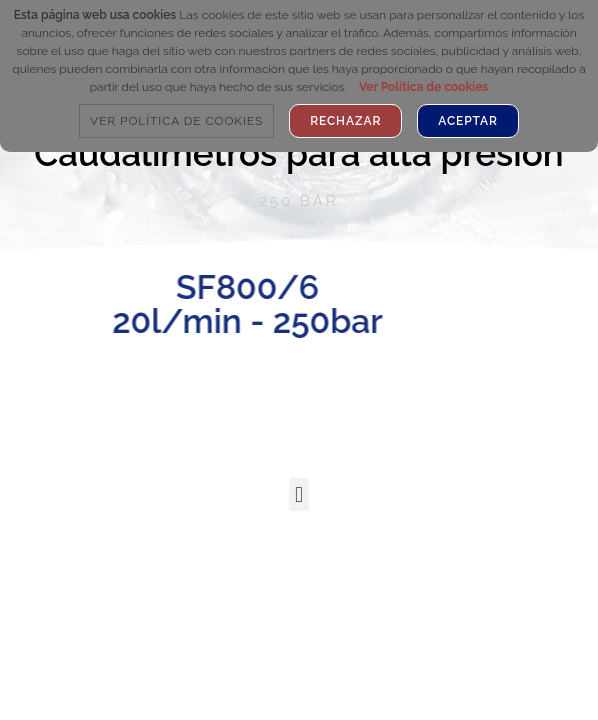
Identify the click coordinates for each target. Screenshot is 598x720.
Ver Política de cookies (423, 87)
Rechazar (345, 121)
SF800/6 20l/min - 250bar (191, 304)
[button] (298, 494)
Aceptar (468, 121)
